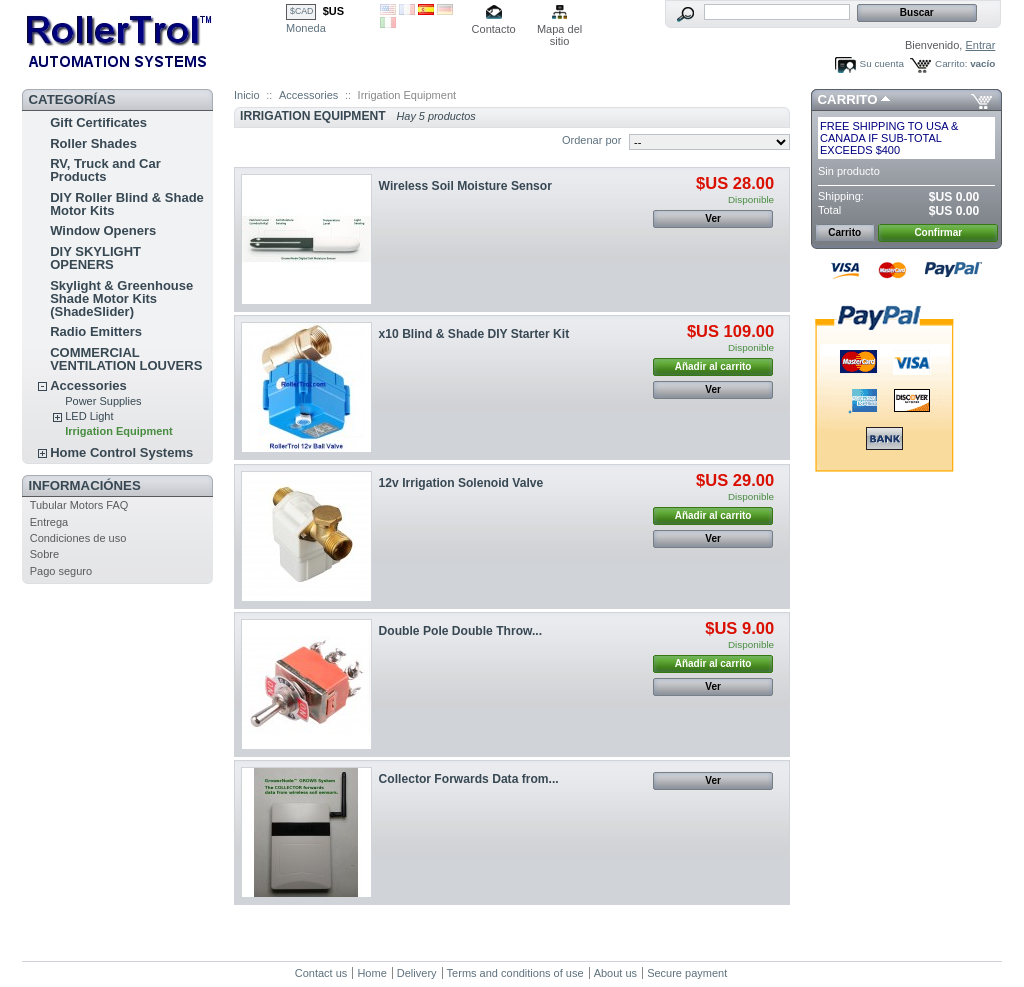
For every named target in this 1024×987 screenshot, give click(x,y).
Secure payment (687, 973)
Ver (713, 218)
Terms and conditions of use (515, 973)
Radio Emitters (96, 331)
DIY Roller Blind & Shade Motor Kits (127, 204)
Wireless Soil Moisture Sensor (465, 186)
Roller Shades (93, 143)
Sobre (44, 554)
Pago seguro (61, 571)
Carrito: (951, 63)
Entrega (49, 522)
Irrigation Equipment (119, 431)
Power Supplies (103, 401)
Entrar (980, 45)
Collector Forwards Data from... (469, 779)
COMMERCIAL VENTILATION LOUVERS (126, 359)
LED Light (89, 416)
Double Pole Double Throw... (461, 631)
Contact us (321, 973)
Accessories (88, 385)
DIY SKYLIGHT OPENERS (95, 258)
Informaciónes (85, 485)
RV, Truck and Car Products (105, 170)
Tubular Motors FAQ (79, 505)
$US (333, 11)
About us (615, 973)
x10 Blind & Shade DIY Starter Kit (474, 334)
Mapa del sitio (559, 30)
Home (371, 973)
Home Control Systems (121, 452)
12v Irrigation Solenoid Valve (461, 483)
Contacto (494, 29)
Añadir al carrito (713, 366)
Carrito (848, 99)
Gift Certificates (98, 122)
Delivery (417, 973)
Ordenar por (591, 140)
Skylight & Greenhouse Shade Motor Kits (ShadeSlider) (121, 298)
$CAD (301, 11)
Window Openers (103, 230)
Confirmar (938, 232)
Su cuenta (882, 63)
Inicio (247, 95)
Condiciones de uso (78, 538)
